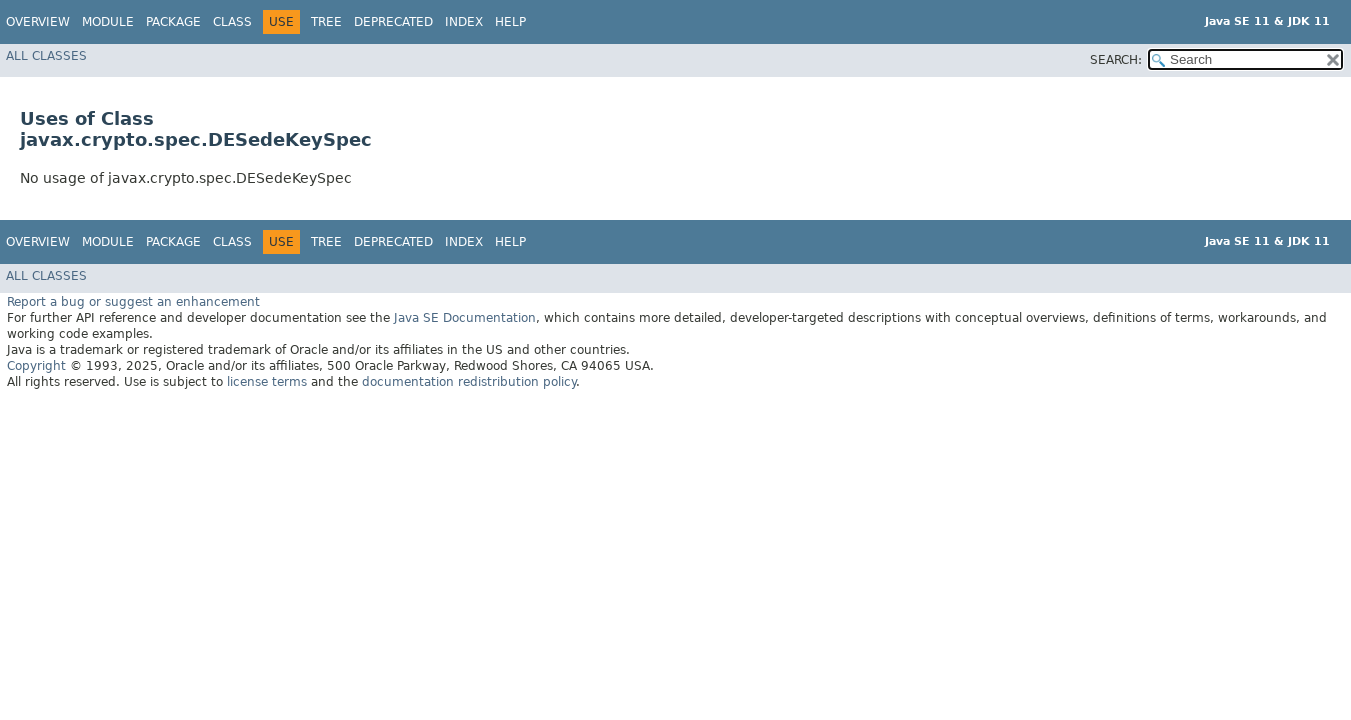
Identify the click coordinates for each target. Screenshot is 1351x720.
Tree (326, 22)
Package (173, 22)
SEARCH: (1116, 60)
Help (510, 22)
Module (108, 22)
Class (232, 22)
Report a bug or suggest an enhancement (133, 302)
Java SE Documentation (465, 318)
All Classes (46, 56)
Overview (38, 22)
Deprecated (393, 22)
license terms (267, 382)
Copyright (36, 366)
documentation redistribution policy (469, 382)
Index (464, 22)
